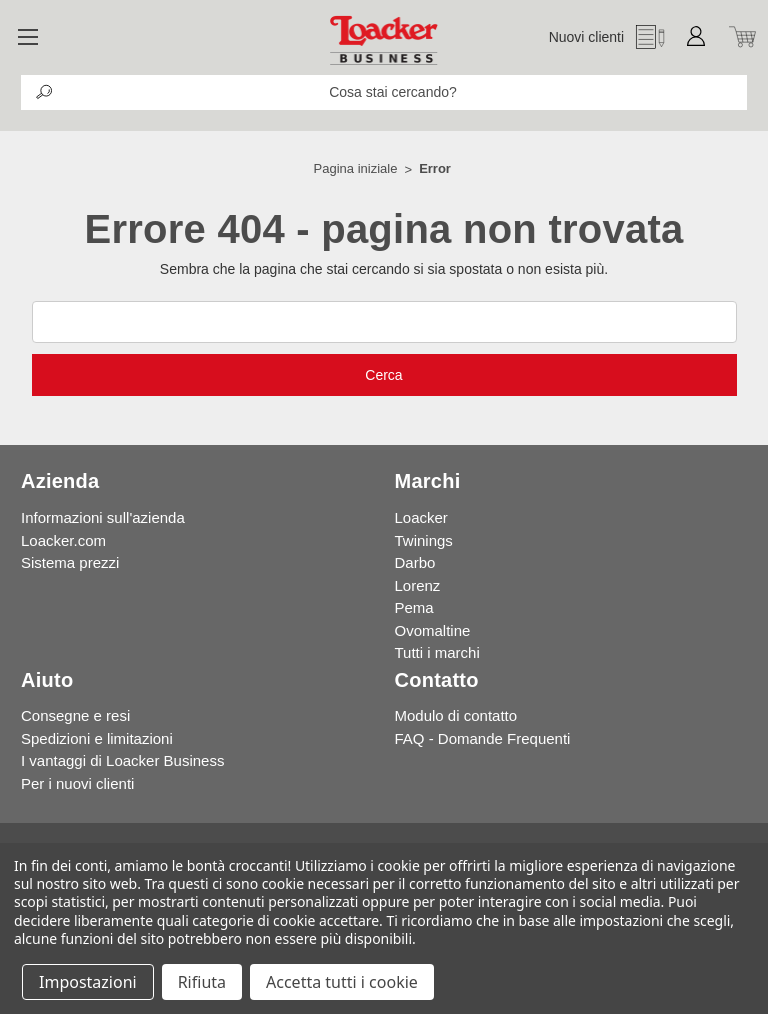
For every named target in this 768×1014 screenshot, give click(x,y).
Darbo (415, 562)
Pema (414, 607)
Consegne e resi (75, 715)
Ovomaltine (433, 630)
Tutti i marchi (437, 652)
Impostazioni (88, 982)
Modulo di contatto (456, 715)
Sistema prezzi (70, 562)
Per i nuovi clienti (77, 783)
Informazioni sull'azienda (103, 517)
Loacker (421, 517)
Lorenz (418, 585)
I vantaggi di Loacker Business (122, 760)
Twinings (424, 540)
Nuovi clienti (586, 37)
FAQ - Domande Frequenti (483, 738)
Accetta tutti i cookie (342, 982)
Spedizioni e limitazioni (97, 738)
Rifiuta (202, 982)
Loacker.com (63, 540)
